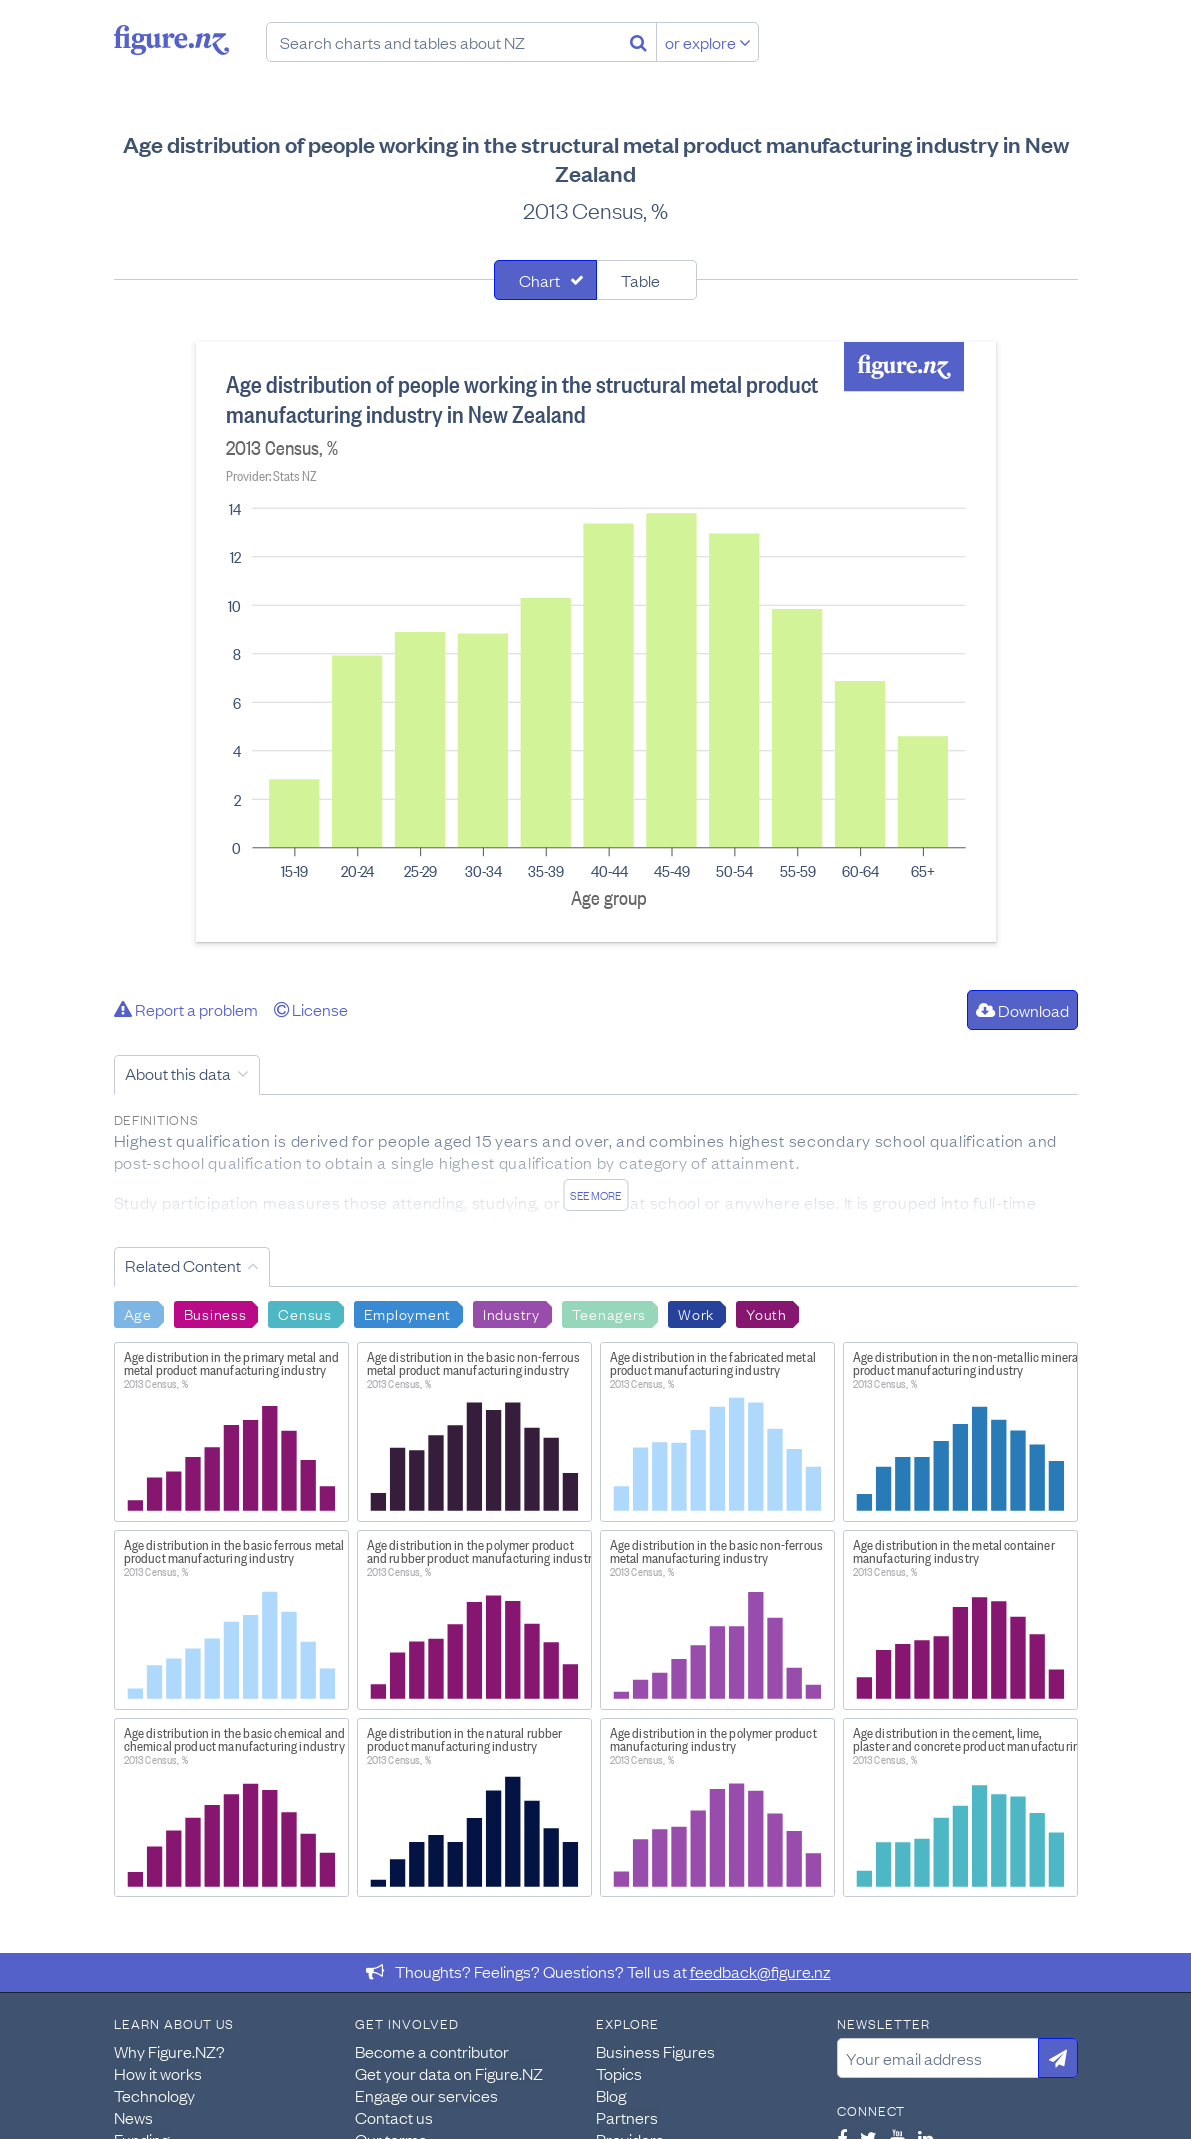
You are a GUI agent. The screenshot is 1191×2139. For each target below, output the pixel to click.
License (311, 1009)
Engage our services (426, 2095)
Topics (619, 2073)
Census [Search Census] (304, 1313)
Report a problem (186, 1009)
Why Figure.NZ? (169, 2051)
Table (640, 280)
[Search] (638, 42)
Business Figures (655, 2051)
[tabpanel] (596, 642)
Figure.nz (171, 40)
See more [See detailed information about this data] (595, 1195)
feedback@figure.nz (760, 1971)
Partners (627, 2117)
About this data (178, 1073)
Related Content (183, 1265)
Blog (611, 2095)
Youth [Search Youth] (766, 1313)
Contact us (394, 2117)
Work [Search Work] (696, 1313)
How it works (158, 2073)
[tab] (545, 280)
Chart (539, 280)
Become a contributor (432, 2051)
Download (1022, 1010)
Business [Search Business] (215, 1313)
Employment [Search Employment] (407, 1313)
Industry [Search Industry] (511, 1313)
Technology (154, 2095)
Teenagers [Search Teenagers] (609, 1313)
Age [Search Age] (138, 1313)
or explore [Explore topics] (708, 42)
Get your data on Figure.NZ (449, 2073)
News (133, 2117)
